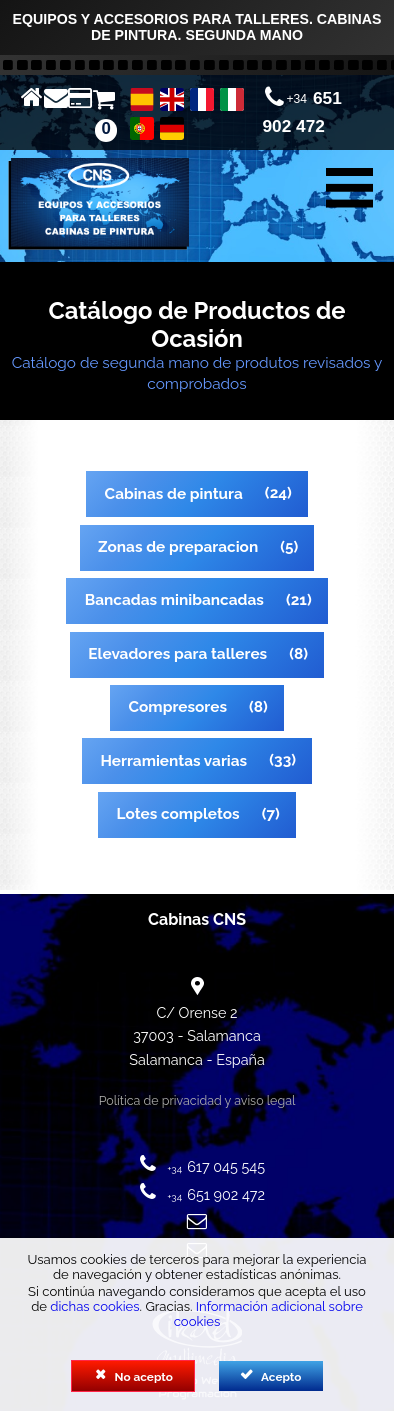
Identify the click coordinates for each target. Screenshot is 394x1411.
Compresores (178, 707)
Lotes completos (178, 814)
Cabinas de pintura (174, 494)
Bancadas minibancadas (174, 600)
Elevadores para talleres (177, 654)
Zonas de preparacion (178, 547)
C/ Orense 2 (196, 1012)
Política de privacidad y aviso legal (197, 1100)
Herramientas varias (173, 761)
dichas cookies (94, 1306)
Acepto (270, 1376)
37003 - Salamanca (197, 1035)
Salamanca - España (197, 1059)
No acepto (133, 1376)
